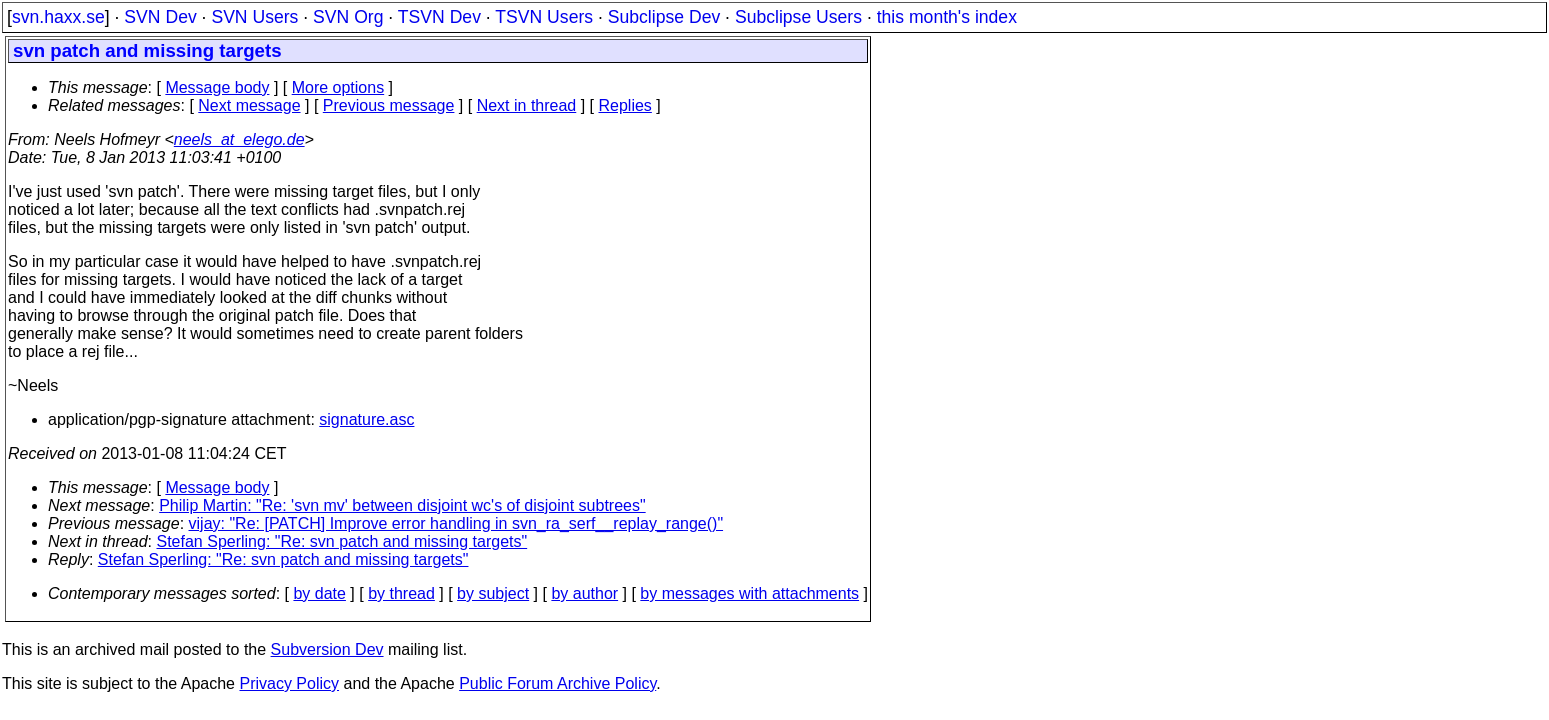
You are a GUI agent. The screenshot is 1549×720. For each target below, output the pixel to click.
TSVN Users (544, 17)
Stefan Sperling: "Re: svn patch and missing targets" (342, 541)
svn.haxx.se (58, 17)
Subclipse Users (798, 17)
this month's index (947, 17)
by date (319, 593)
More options (338, 87)
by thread (401, 593)
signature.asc (366, 419)
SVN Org (348, 17)
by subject (493, 593)
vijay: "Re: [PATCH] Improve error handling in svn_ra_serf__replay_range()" (456, 523)
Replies (625, 105)
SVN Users (254, 17)
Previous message (389, 105)
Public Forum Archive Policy (557, 683)
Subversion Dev (327, 649)
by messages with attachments (749, 593)
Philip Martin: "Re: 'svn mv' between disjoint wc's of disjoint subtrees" (402, 505)
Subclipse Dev (664, 17)
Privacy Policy (289, 683)
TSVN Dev (439, 17)
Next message (249, 105)
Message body (217, 87)
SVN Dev (160, 17)
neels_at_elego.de (239, 139)
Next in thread (527, 105)
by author (584, 593)
